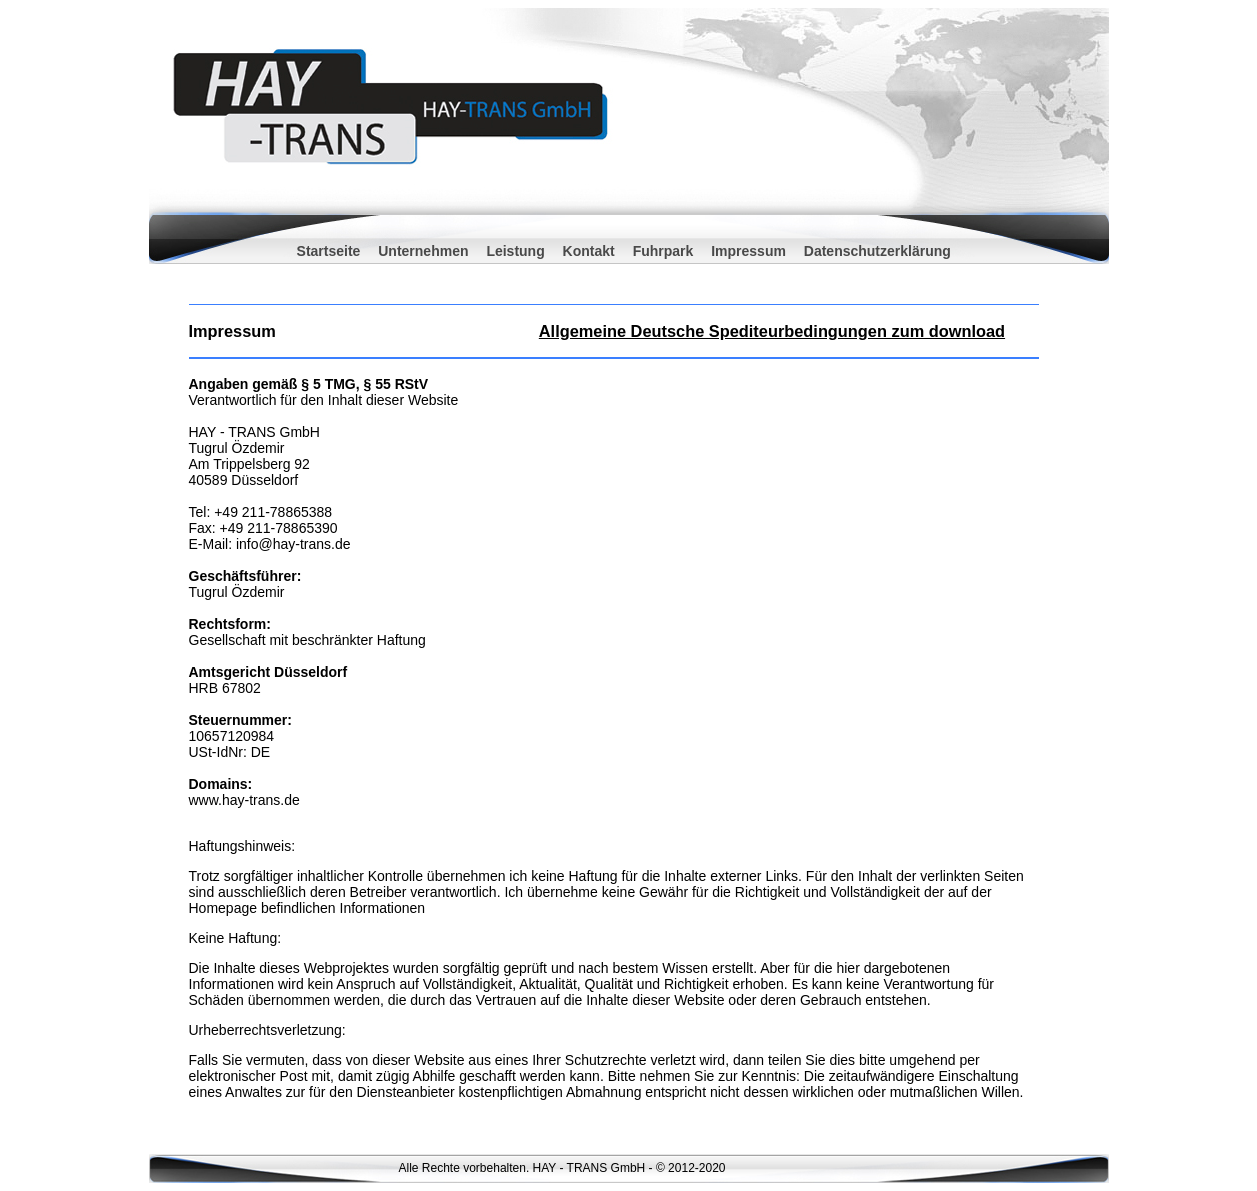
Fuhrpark (663, 251)
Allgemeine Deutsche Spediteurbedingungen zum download (772, 331)
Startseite (329, 251)
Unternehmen (425, 251)
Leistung (515, 251)
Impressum (748, 251)
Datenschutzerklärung (877, 251)
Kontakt (589, 251)
